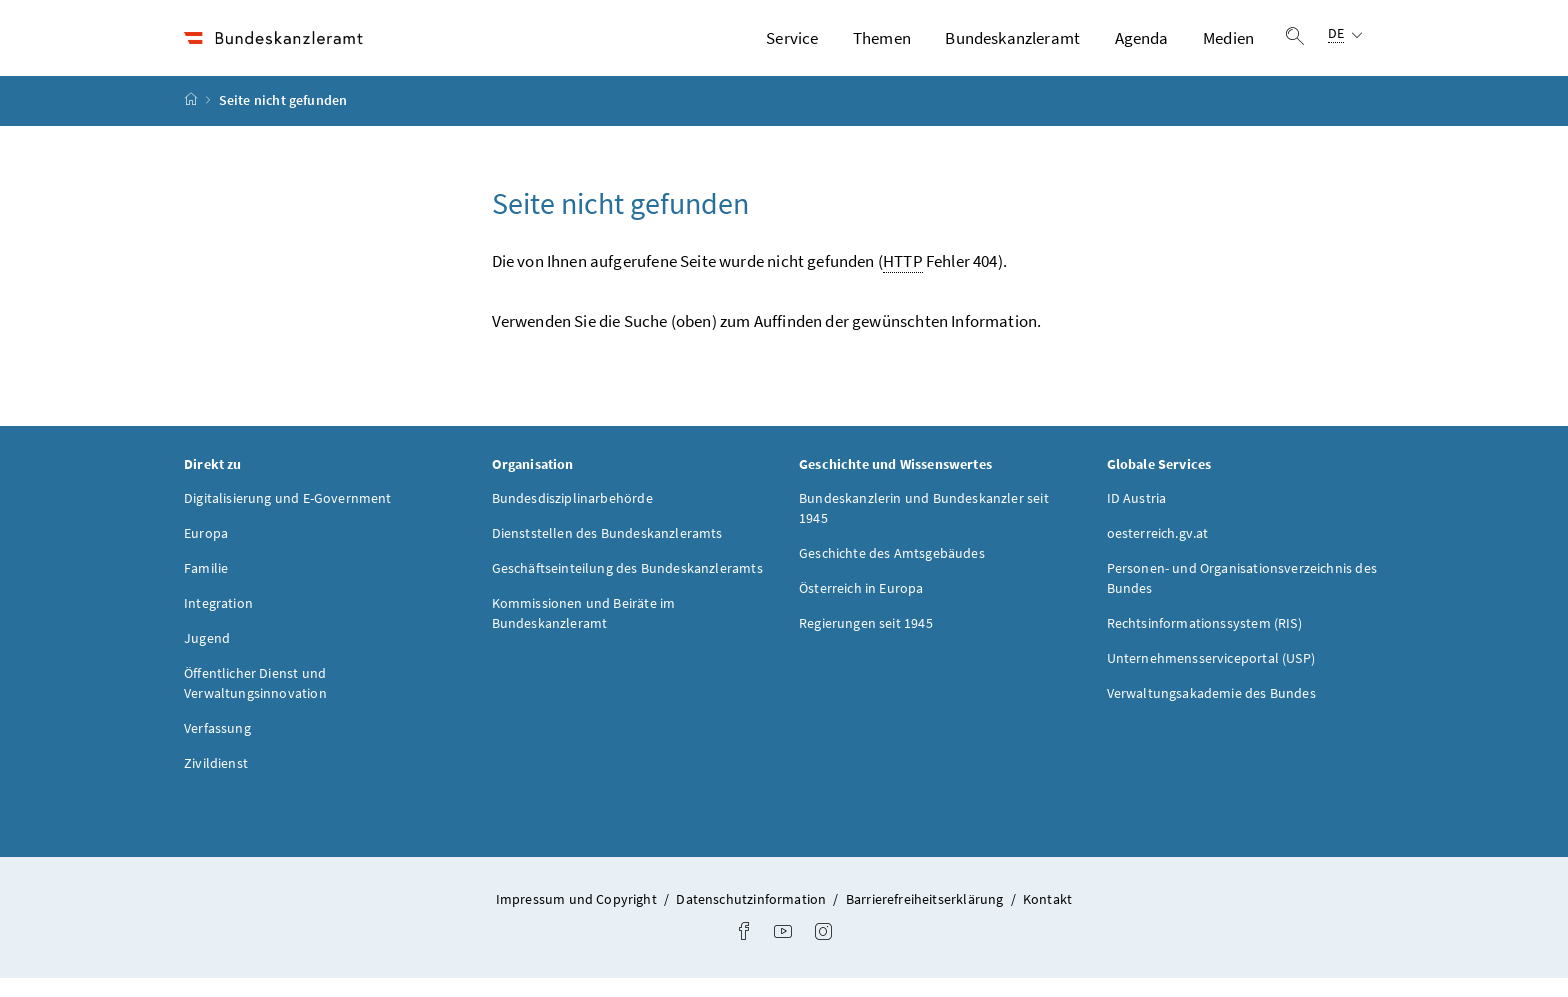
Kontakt (1047, 917)
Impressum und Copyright (578, 917)
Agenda (1142, 47)
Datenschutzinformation (752, 917)
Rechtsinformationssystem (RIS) (1204, 641)
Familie (206, 586)
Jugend (207, 656)
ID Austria (1137, 516)
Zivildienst (216, 781)
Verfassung (217, 746)
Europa (206, 551)
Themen (882, 47)
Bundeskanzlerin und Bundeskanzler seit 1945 (924, 526)
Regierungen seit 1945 (866, 641)
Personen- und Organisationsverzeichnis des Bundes (1242, 596)
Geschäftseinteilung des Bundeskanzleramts (627, 586)
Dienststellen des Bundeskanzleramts (607, 551)
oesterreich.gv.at (1158, 551)
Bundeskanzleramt (1012, 47)
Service (792, 47)
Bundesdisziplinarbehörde (572, 516)
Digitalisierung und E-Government (288, 516)
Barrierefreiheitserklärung (926, 917)
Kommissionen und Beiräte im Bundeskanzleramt (584, 631)
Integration (218, 621)
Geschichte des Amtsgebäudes (892, 571)
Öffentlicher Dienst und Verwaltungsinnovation (255, 701)
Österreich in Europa (861, 606)
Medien (1228, 47)
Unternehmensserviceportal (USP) (1211, 676)
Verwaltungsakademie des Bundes (1211, 711)
